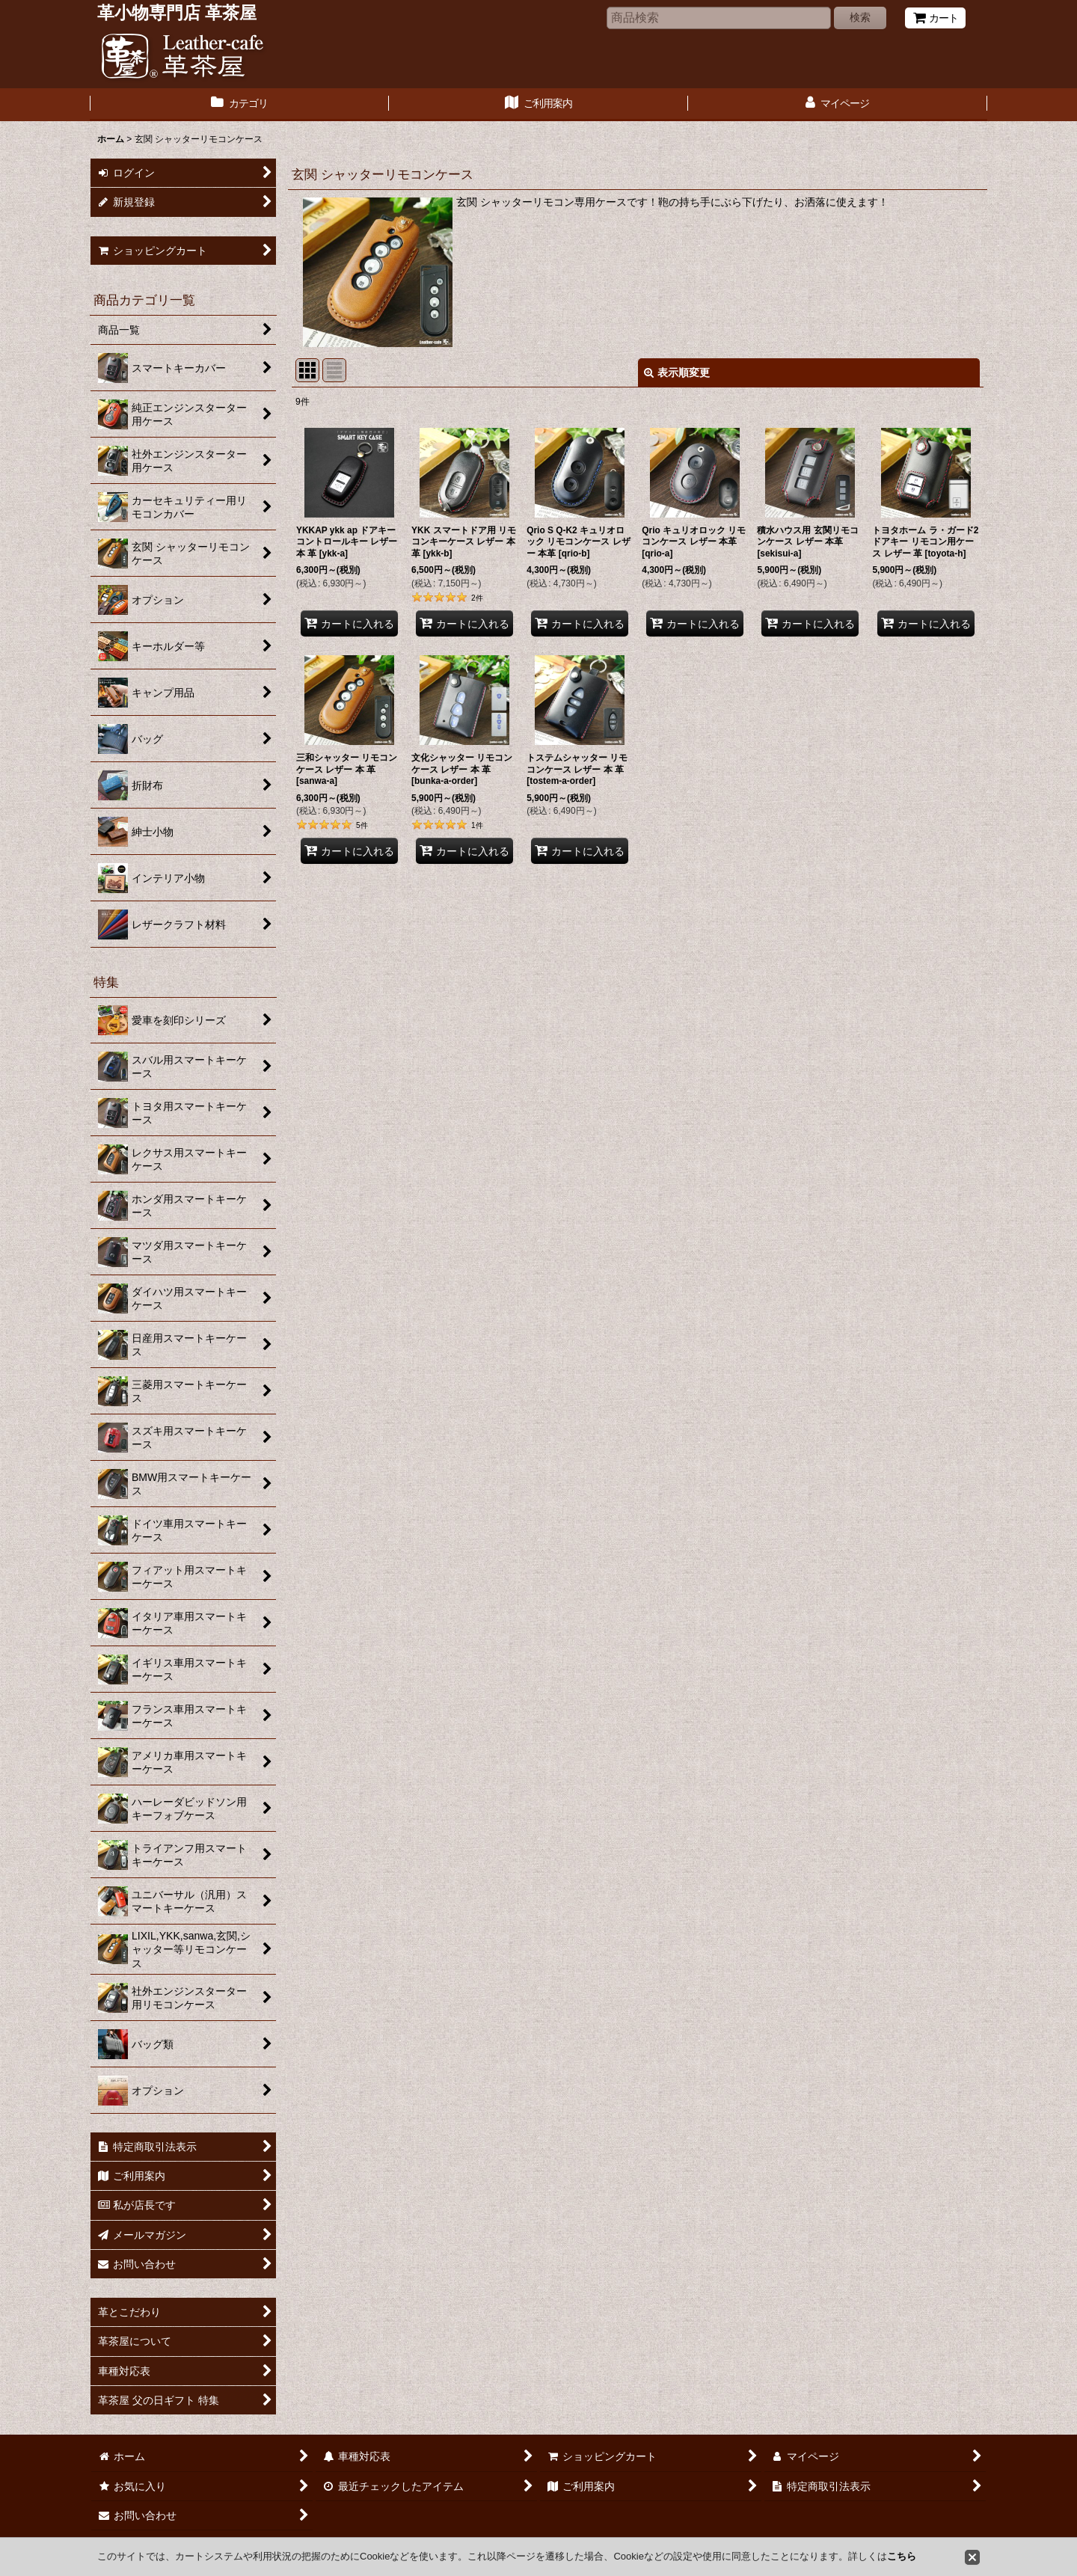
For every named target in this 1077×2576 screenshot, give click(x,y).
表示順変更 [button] (677, 372)
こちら (901, 2556)
